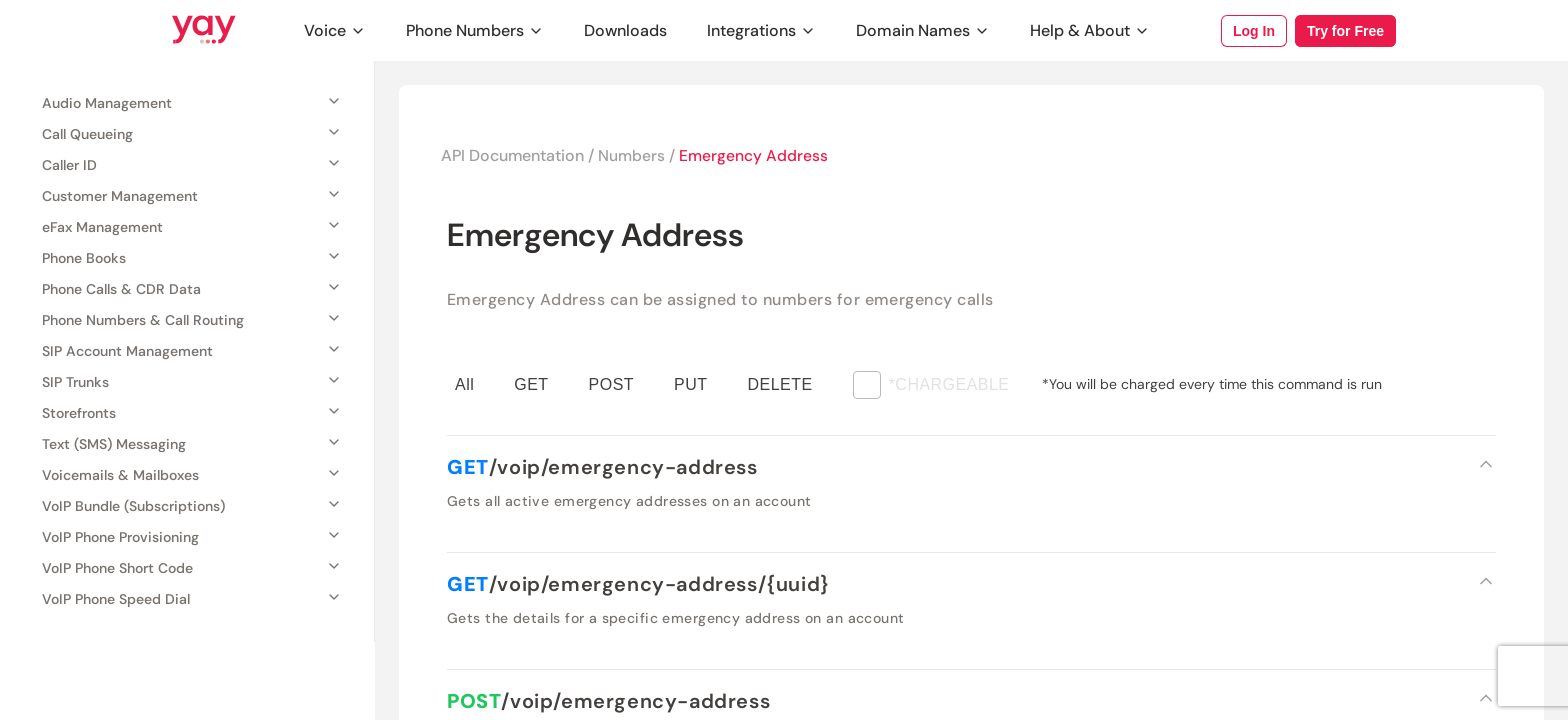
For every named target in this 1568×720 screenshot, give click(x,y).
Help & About (1090, 30)
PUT (690, 384)
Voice (335, 30)
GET (531, 384)
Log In (1254, 31)
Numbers (633, 155)
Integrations (761, 30)
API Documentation (513, 155)
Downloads (625, 30)
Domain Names (923, 30)
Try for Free (1345, 31)
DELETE (780, 384)
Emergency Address (756, 155)
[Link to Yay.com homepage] (204, 31)
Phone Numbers (475, 30)
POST (611, 384)
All (464, 384)
